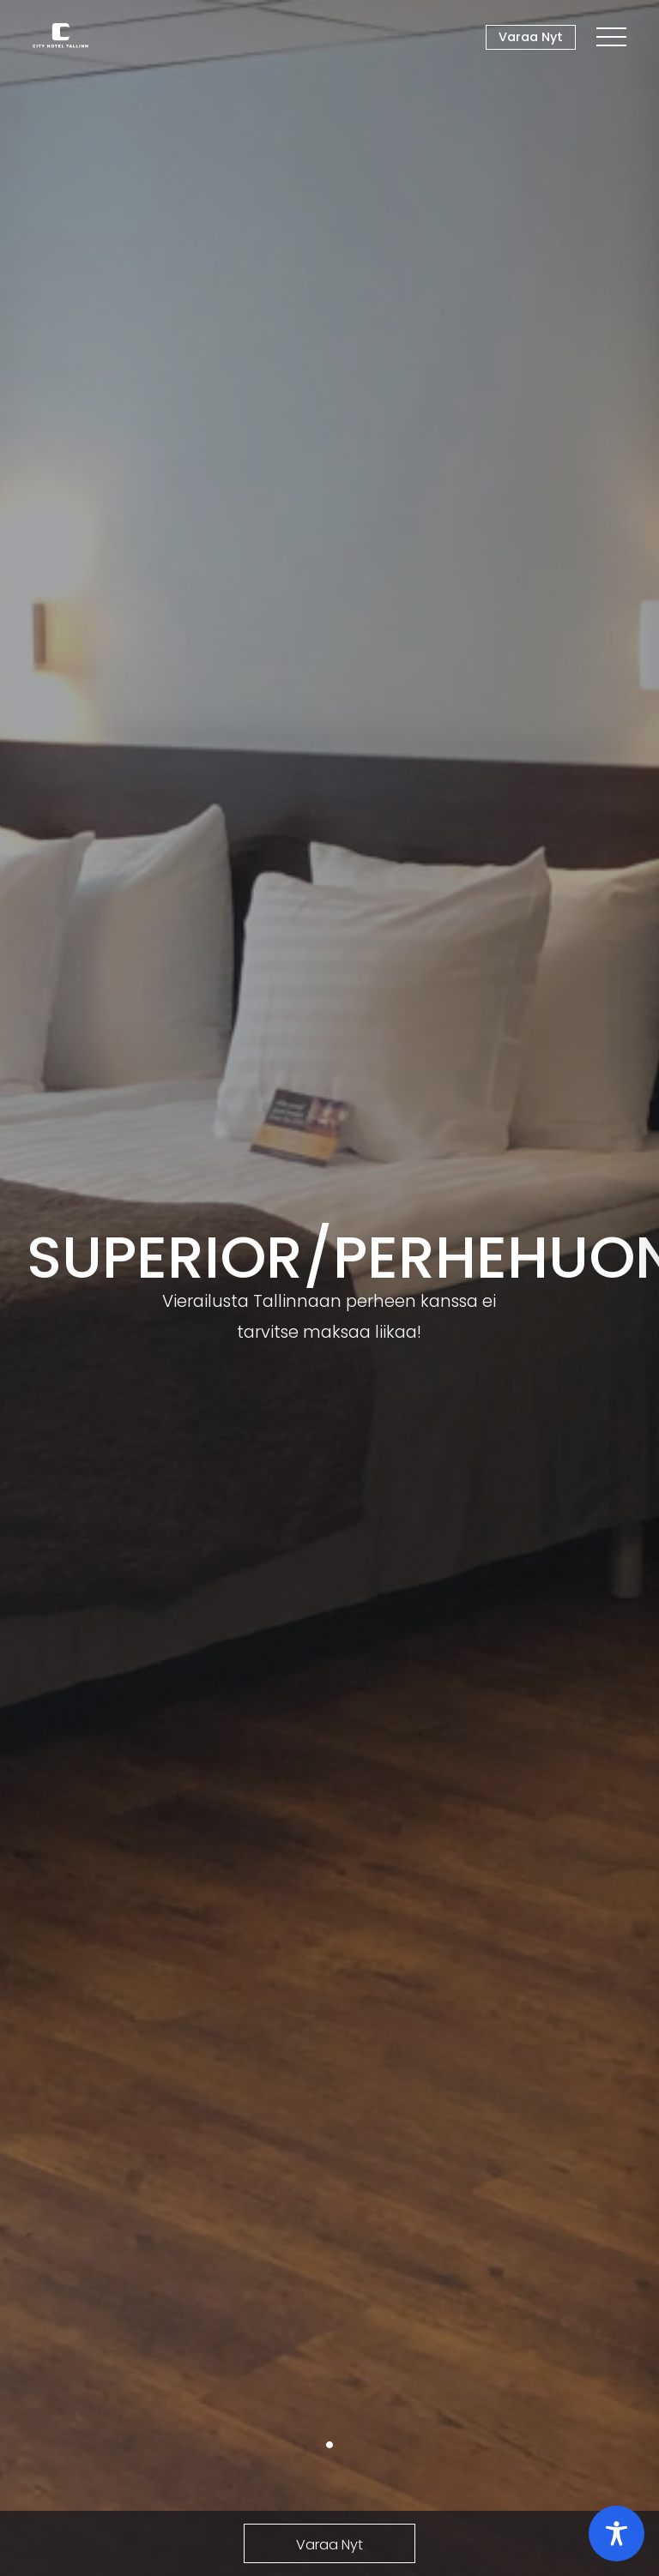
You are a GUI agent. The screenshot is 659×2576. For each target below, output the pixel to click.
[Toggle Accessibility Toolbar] (616, 2533)
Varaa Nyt (531, 36)
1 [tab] (329, 2444)
